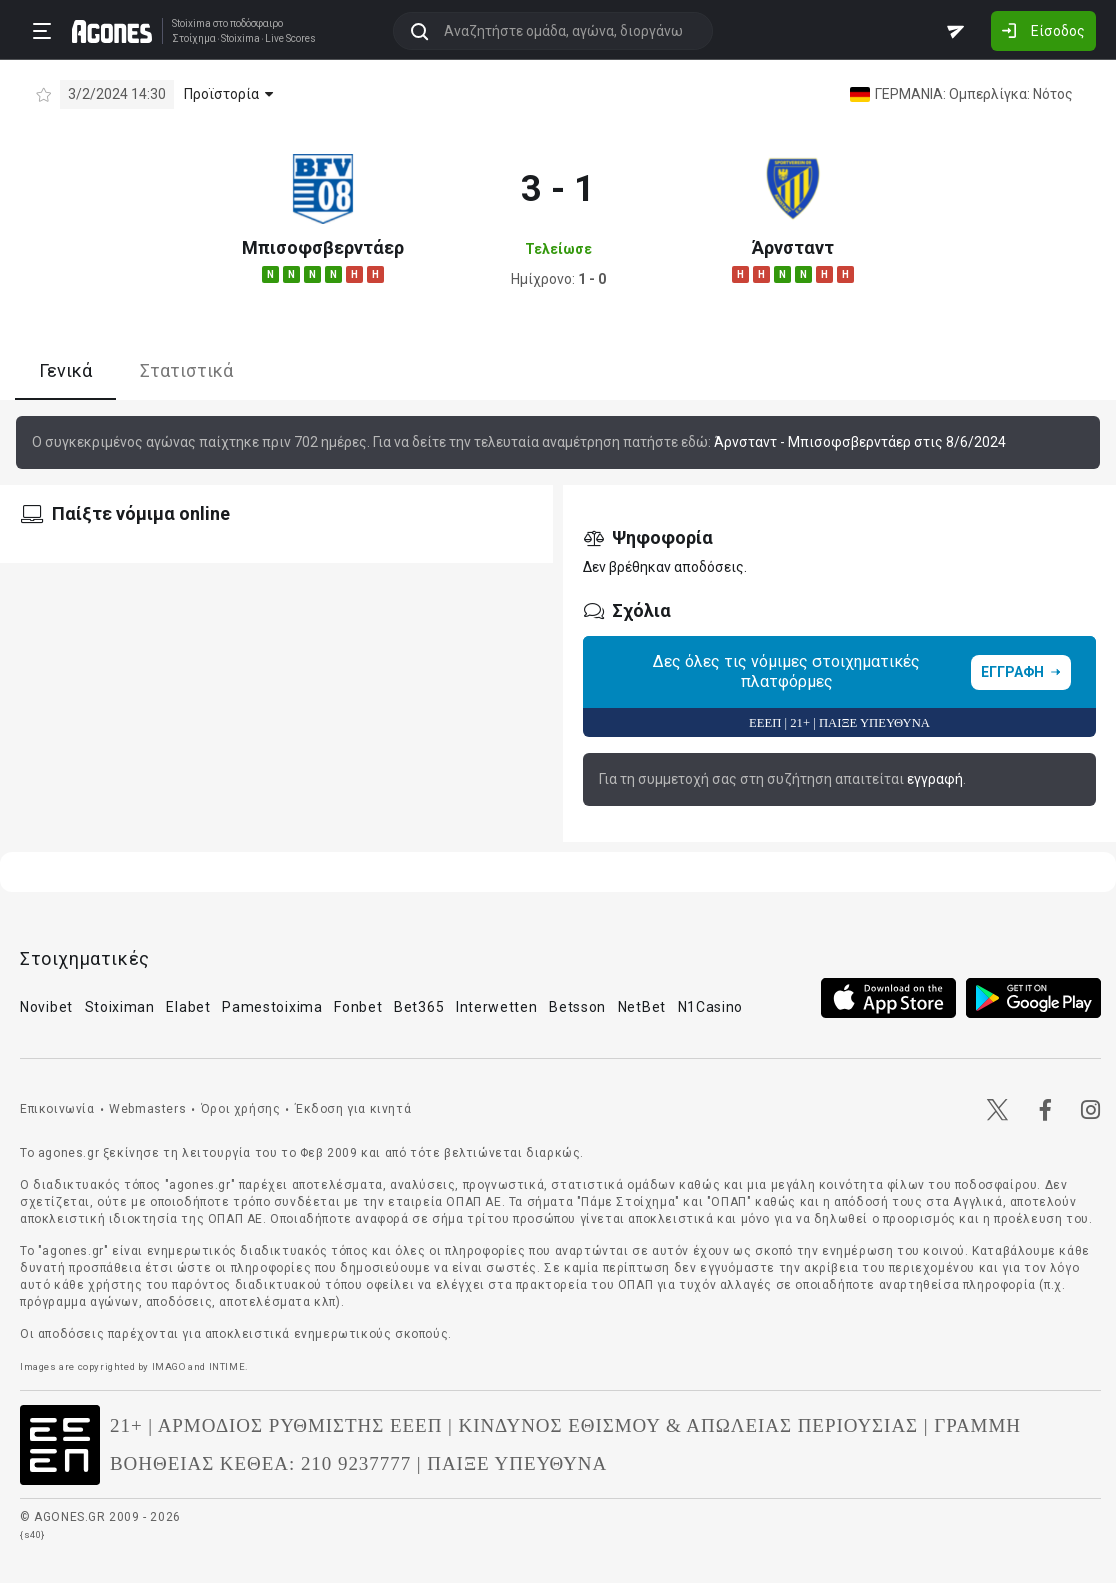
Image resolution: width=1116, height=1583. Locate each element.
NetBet (642, 1007)
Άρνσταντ (793, 247)
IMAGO (169, 1366)
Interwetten (497, 1007)
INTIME (227, 1366)
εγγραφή (935, 779)
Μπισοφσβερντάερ (323, 247)
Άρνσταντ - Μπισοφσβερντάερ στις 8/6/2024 (860, 442)
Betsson (577, 1007)
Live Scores (290, 39)
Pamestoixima (272, 1007)
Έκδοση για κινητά (353, 1109)
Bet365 (419, 1007)
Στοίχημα (194, 39)
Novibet (46, 1007)
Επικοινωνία (57, 1109)
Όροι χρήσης (241, 1109)
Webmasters (147, 1109)
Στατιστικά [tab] (186, 370)
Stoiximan (120, 1007)
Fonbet (358, 1007)
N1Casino (711, 1007)
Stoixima (191, 23)
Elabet (188, 1007)
